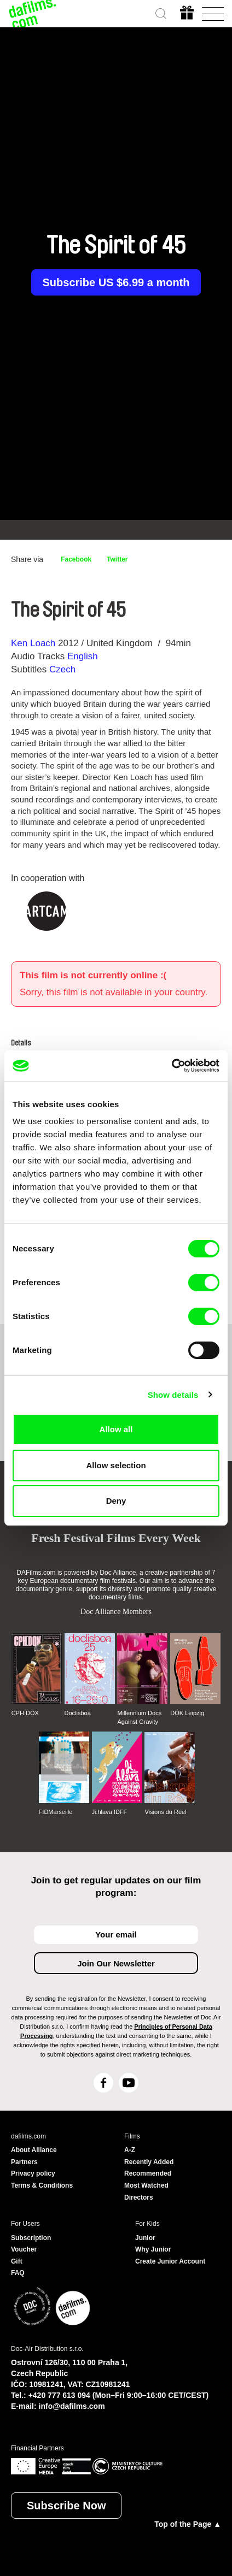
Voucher (24, 2249)
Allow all (116, 1429)
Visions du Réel (165, 1812)
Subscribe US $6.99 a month (116, 282)
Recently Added (148, 2162)
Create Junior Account (170, 2261)
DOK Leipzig (187, 1713)
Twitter (117, 559)
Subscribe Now (66, 2506)
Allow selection (116, 1465)
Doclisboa (78, 1713)
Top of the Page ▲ (187, 2524)
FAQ (18, 2273)
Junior (145, 2238)
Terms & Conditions (42, 2185)
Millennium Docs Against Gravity (139, 1717)
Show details (173, 1394)
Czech (62, 669)
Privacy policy (33, 2173)
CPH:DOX (25, 1713)
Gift (16, 2261)
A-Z (129, 2150)
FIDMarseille (56, 1812)
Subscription (31, 2238)
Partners (24, 2162)
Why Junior (153, 2249)
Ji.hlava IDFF (109, 1812)
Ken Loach (33, 643)
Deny (116, 1500)
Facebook (76, 559)
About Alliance (34, 2150)
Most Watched (146, 2185)
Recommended (147, 2173)
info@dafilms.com (72, 2406)
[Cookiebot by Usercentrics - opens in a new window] (171, 1066)
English (82, 656)
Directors (138, 2197)
